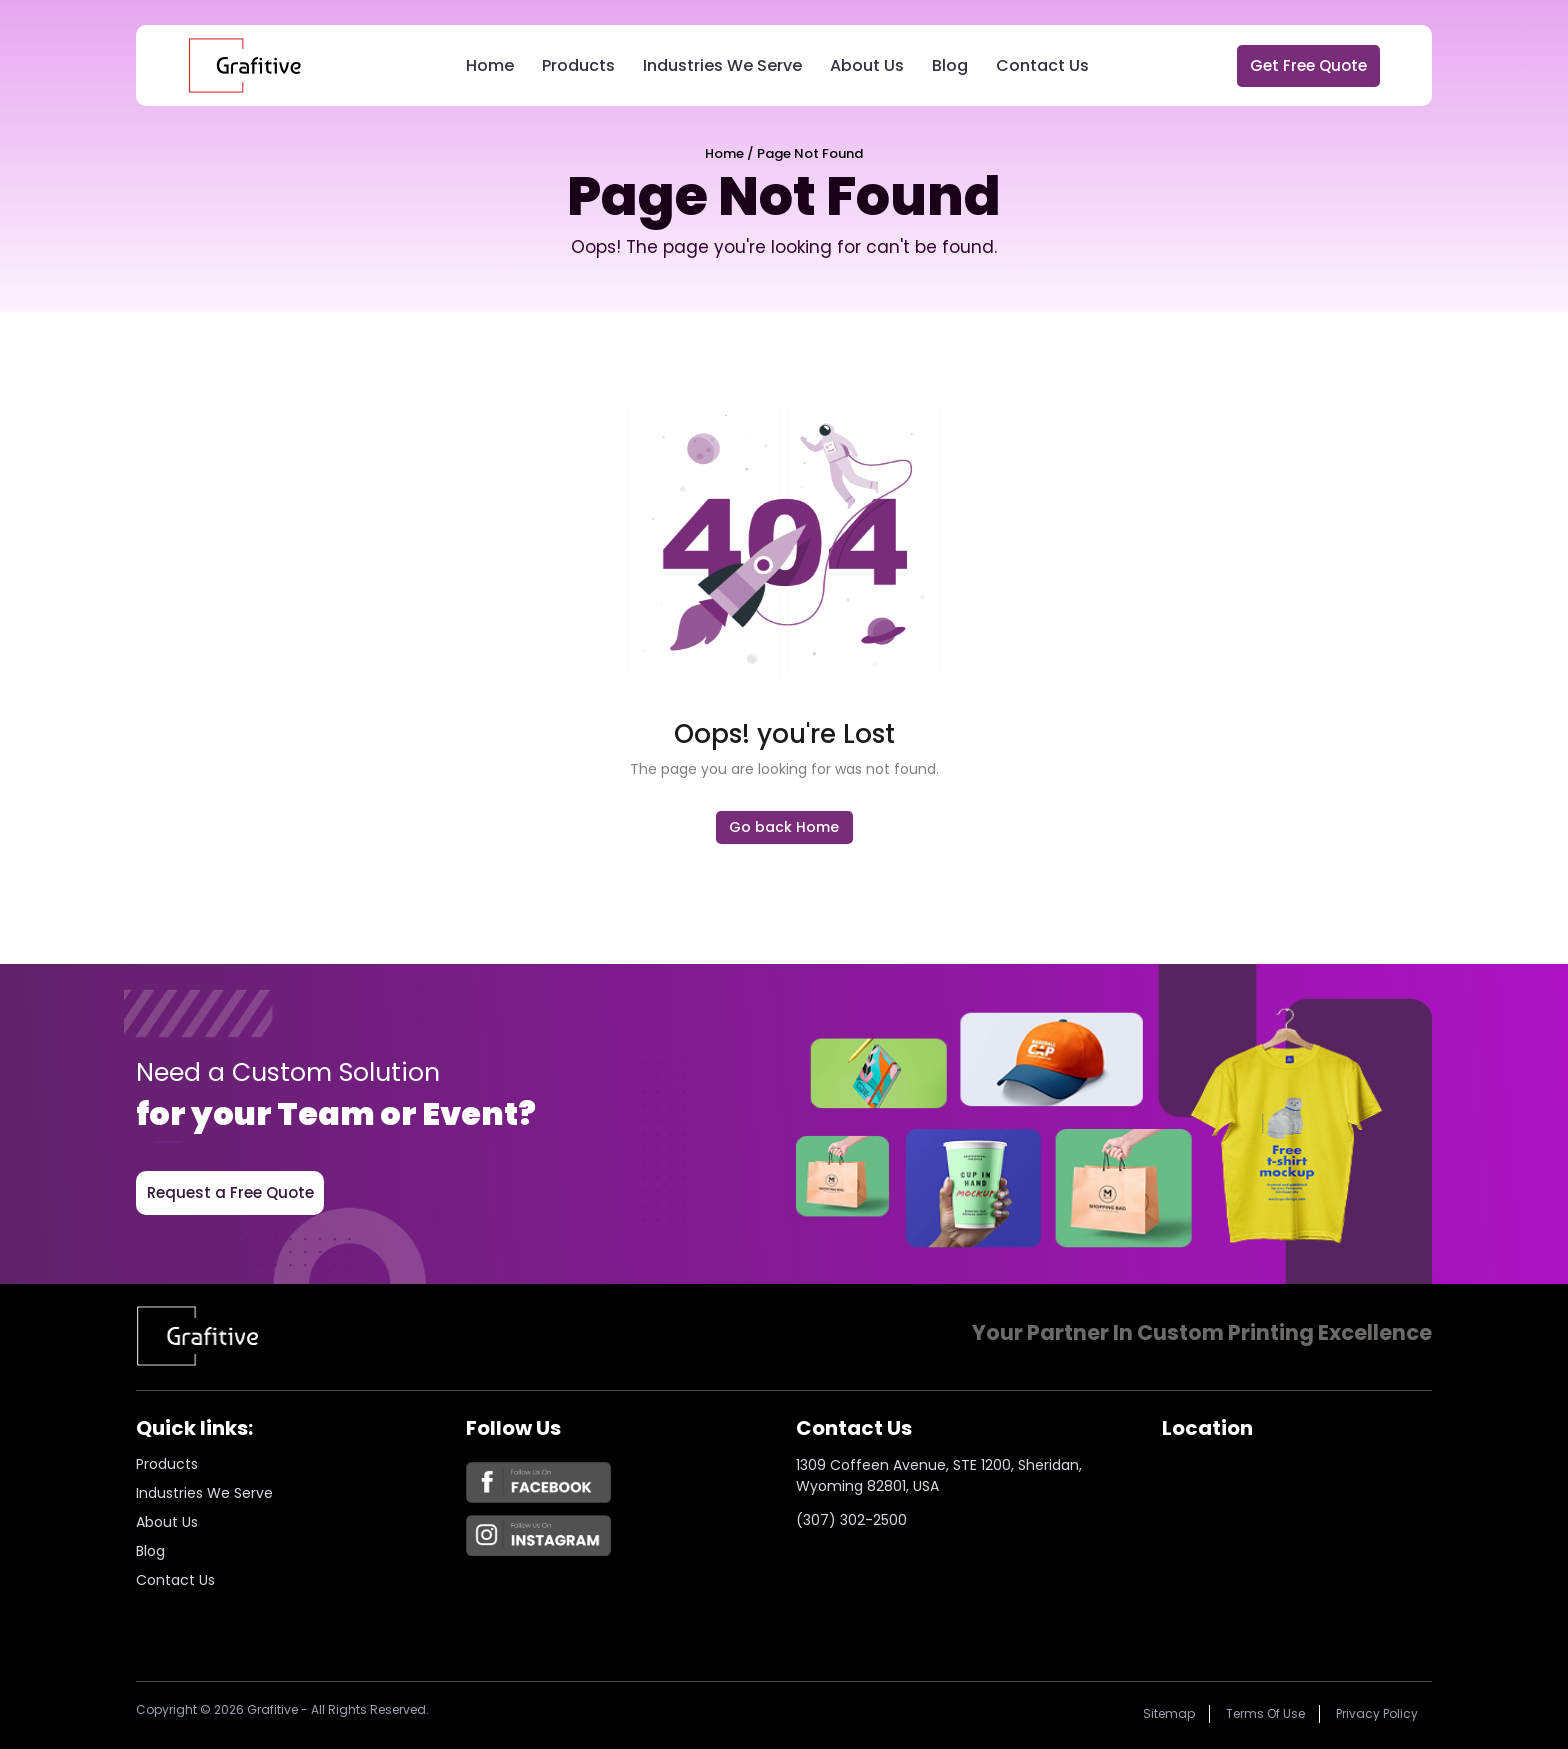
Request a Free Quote (230, 1192)
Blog (950, 65)
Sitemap (1169, 1713)
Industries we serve (204, 1493)
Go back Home (784, 827)
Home (490, 65)
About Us (867, 65)
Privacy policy (1377, 1713)
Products (578, 65)
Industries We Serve (722, 65)
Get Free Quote (1308, 65)
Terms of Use (1265, 1713)
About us (167, 1522)
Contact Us (1042, 65)
